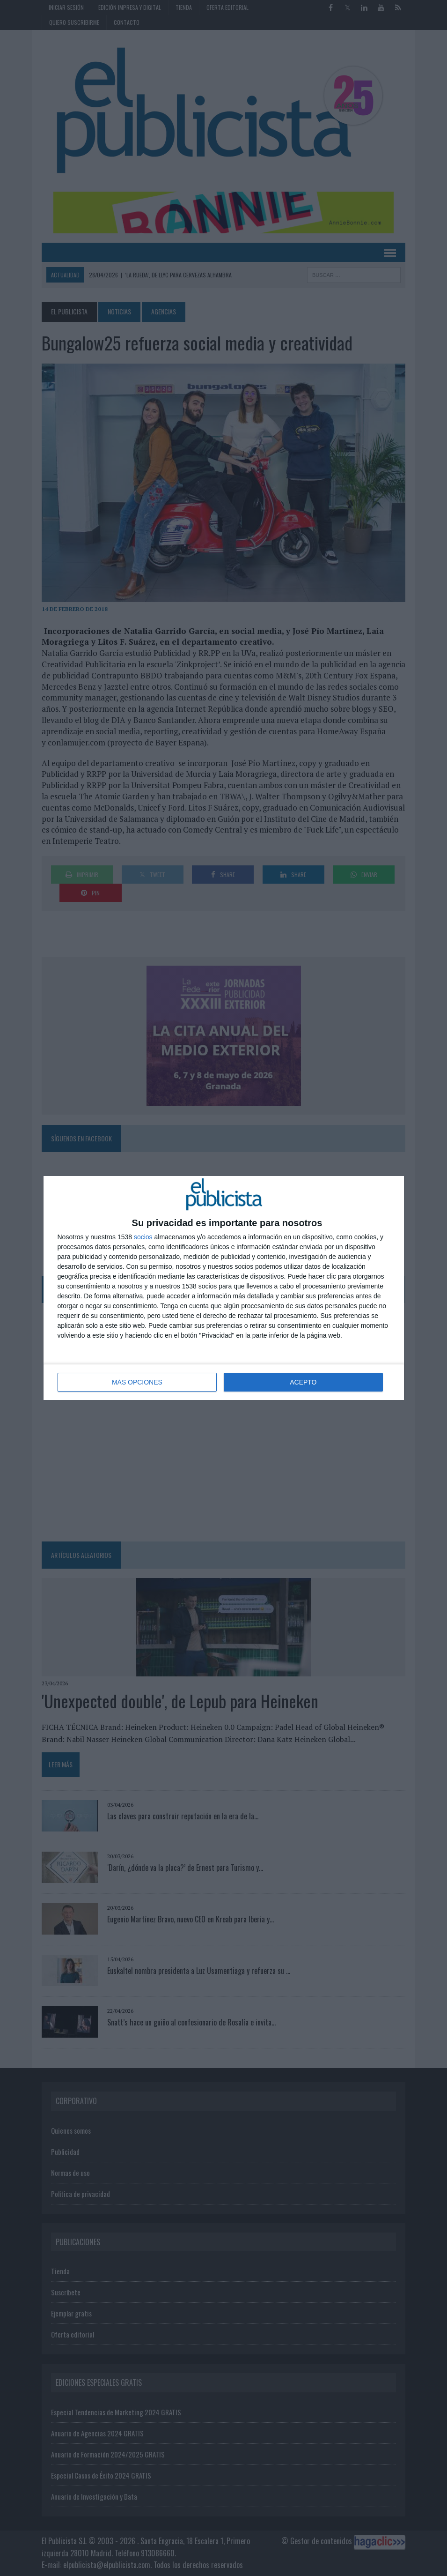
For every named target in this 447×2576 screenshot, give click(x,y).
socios (143, 1237)
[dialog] (224, 1288)
